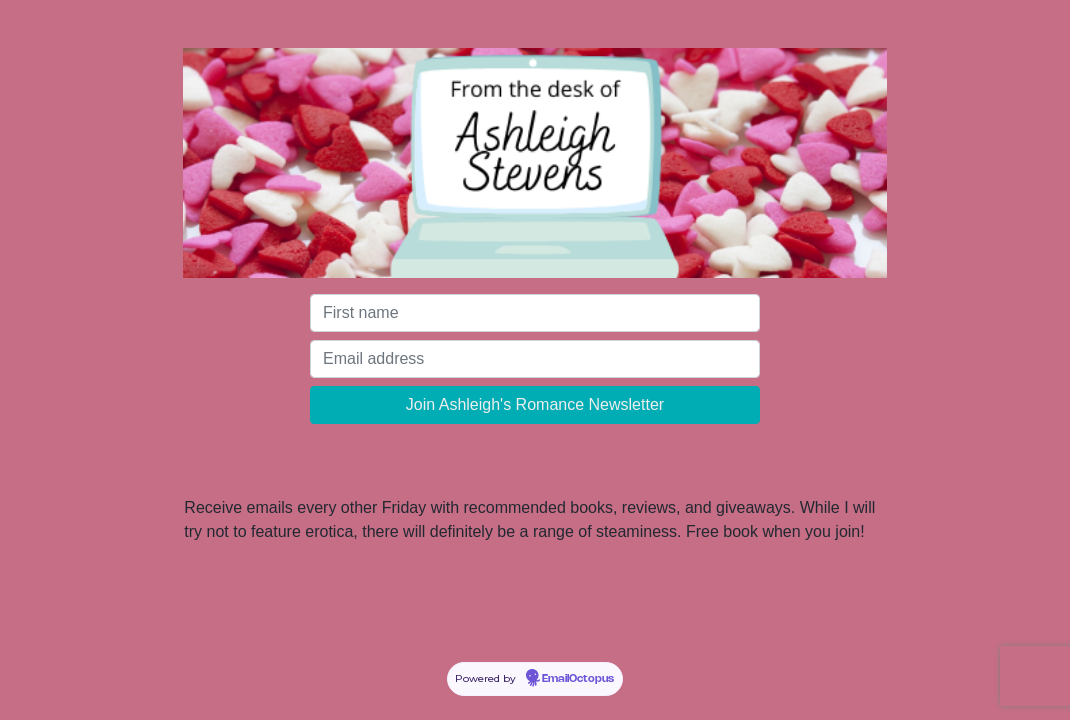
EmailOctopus (578, 679)
